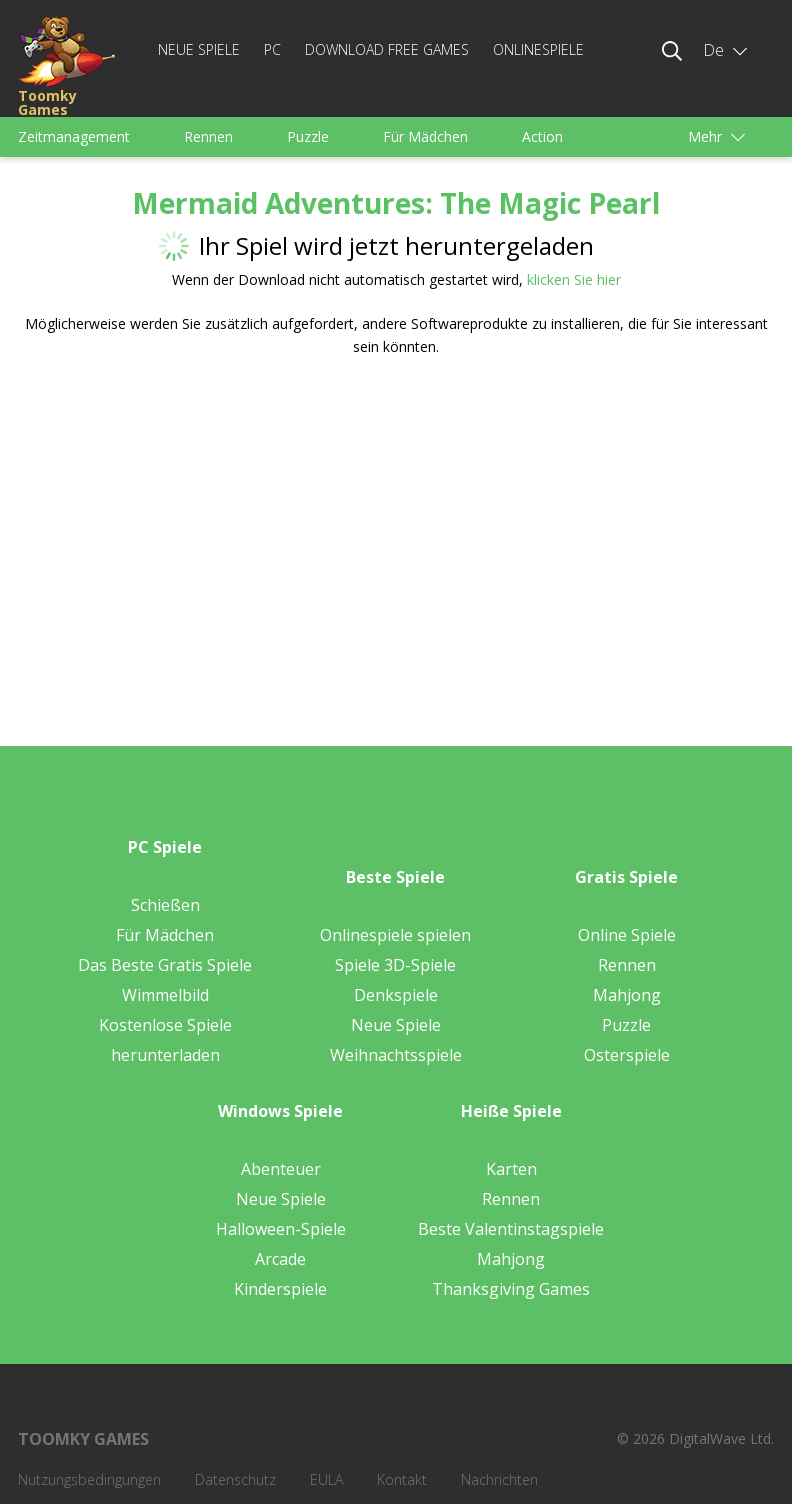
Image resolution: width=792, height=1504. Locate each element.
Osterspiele (627, 1055)
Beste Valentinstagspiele (511, 1229)
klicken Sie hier (574, 279)
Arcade (280, 1259)
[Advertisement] (206, 529)
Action (542, 136)
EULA (326, 1479)
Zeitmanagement (74, 136)
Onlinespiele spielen (395, 935)
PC (272, 49)
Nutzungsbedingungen (89, 1479)
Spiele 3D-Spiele (395, 965)
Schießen (165, 905)
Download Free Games (387, 49)
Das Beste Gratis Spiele (165, 965)
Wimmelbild (165, 995)
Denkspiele (396, 995)
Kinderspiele (280, 1289)
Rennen (208, 136)
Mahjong (627, 995)
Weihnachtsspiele (396, 1055)
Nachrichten (499, 1479)
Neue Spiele (199, 49)
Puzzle (308, 136)
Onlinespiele (538, 49)
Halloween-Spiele (281, 1229)
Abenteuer (281, 1169)
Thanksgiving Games (511, 1289)
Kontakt (402, 1479)
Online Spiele (627, 935)
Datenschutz (235, 1479)
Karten (511, 1169)
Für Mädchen (425, 136)
